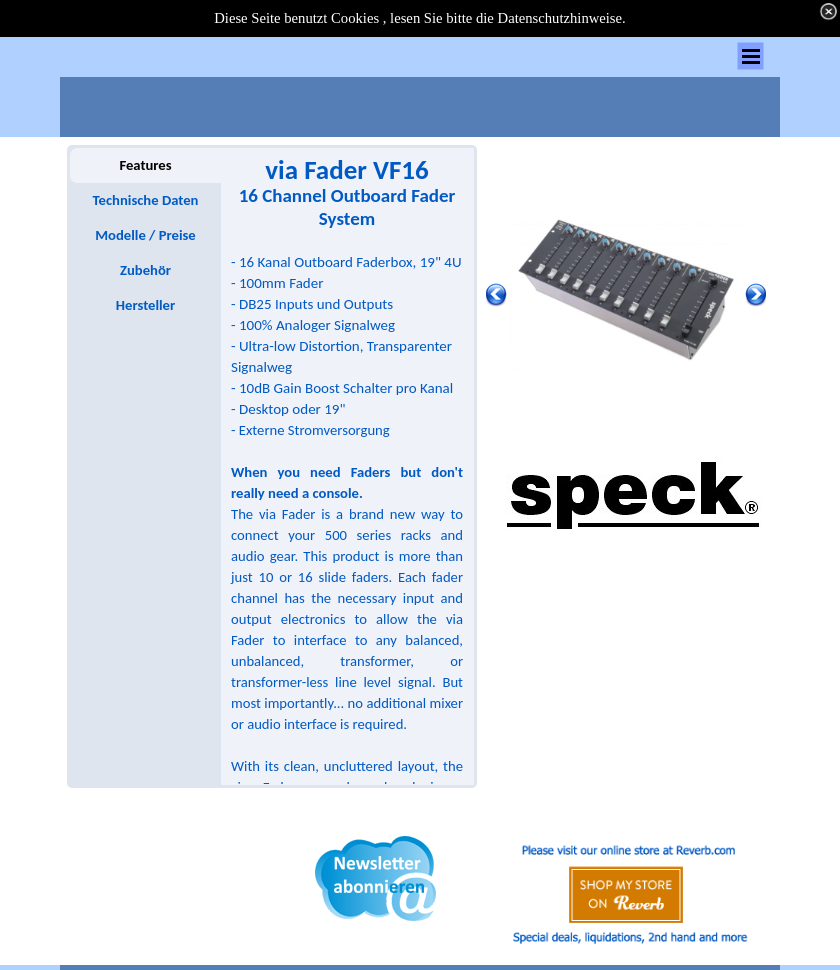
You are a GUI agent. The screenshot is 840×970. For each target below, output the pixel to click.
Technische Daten (146, 200)
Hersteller (145, 305)
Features (145, 165)
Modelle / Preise (145, 235)
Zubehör (145, 270)
